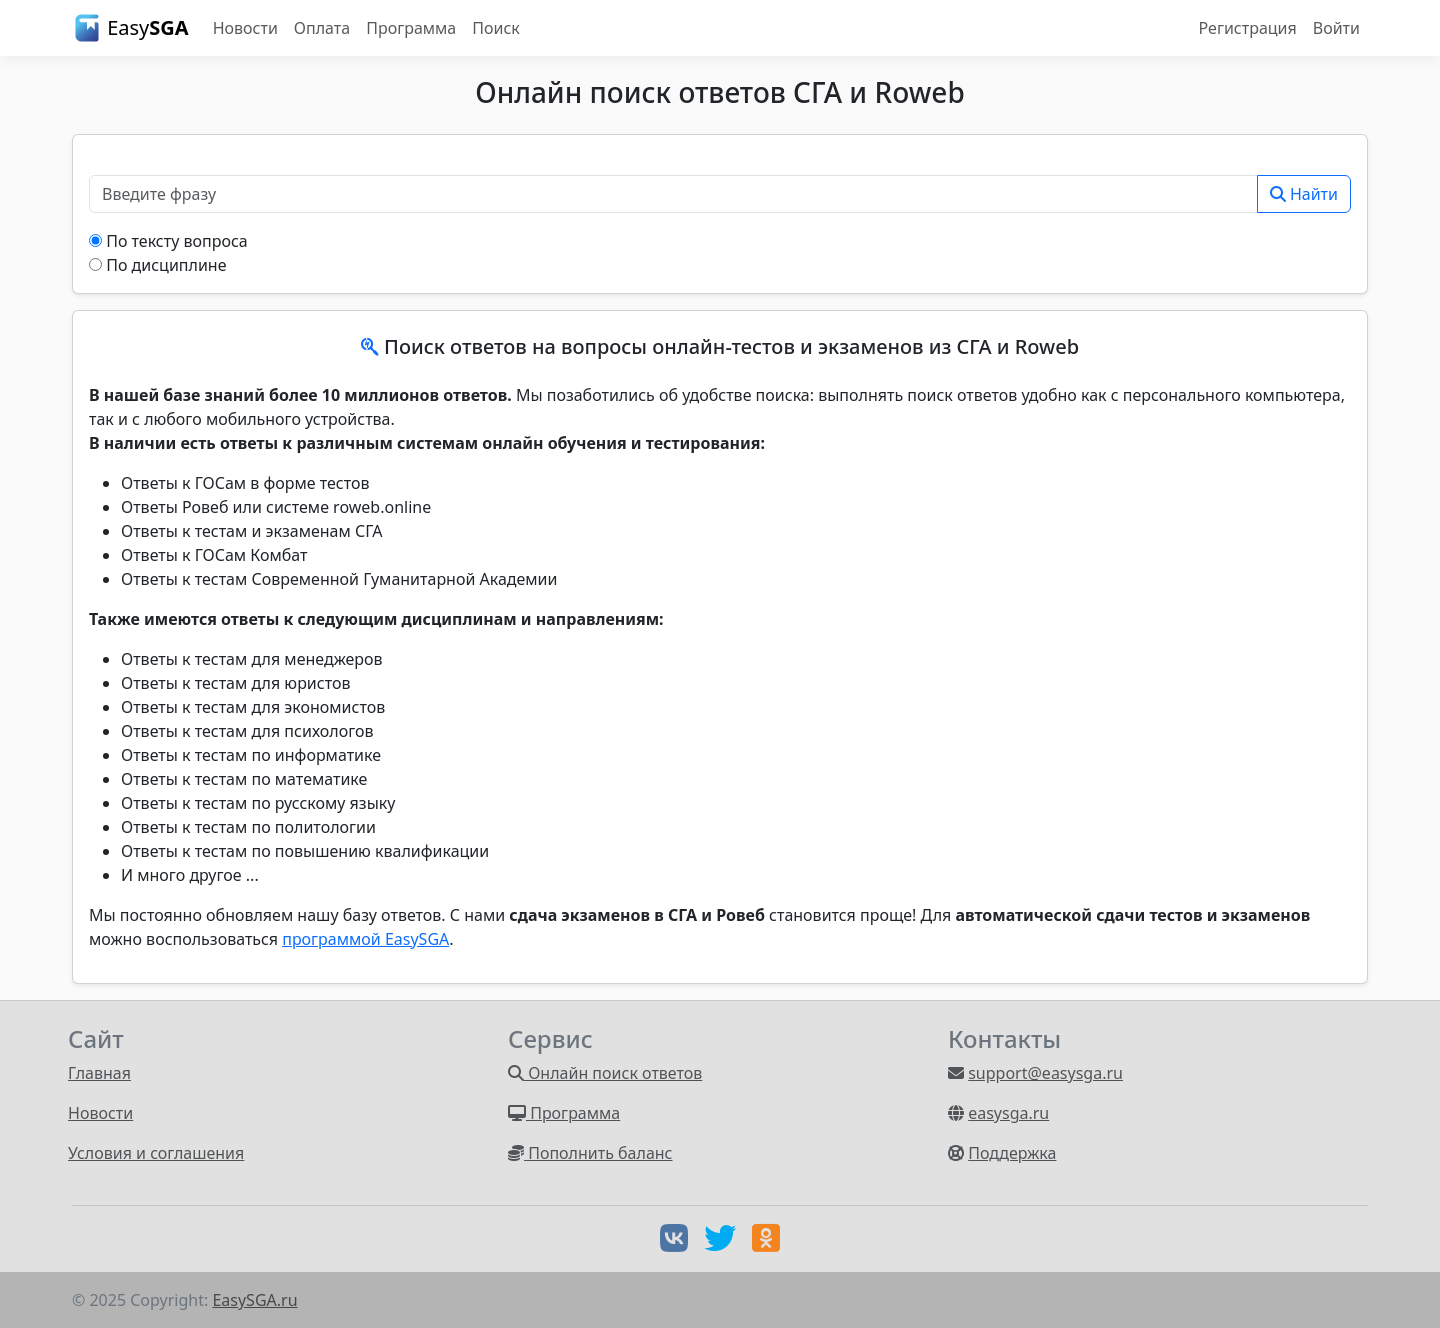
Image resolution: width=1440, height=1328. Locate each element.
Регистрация (1248, 28)
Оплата (322, 28)
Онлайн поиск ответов (605, 1073)
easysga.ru (1008, 1113)
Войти (1336, 28)
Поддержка (1012, 1153)
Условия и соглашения (156, 1153)
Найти (1304, 194)
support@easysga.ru (1045, 1073)
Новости (245, 28)
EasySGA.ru (254, 1300)
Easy (130, 28)
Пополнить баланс (590, 1153)
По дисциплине (166, 265)
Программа (411, 28)
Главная (99, 1073)
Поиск (496, 28)
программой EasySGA (365, 939)
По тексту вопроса (177, 241)
